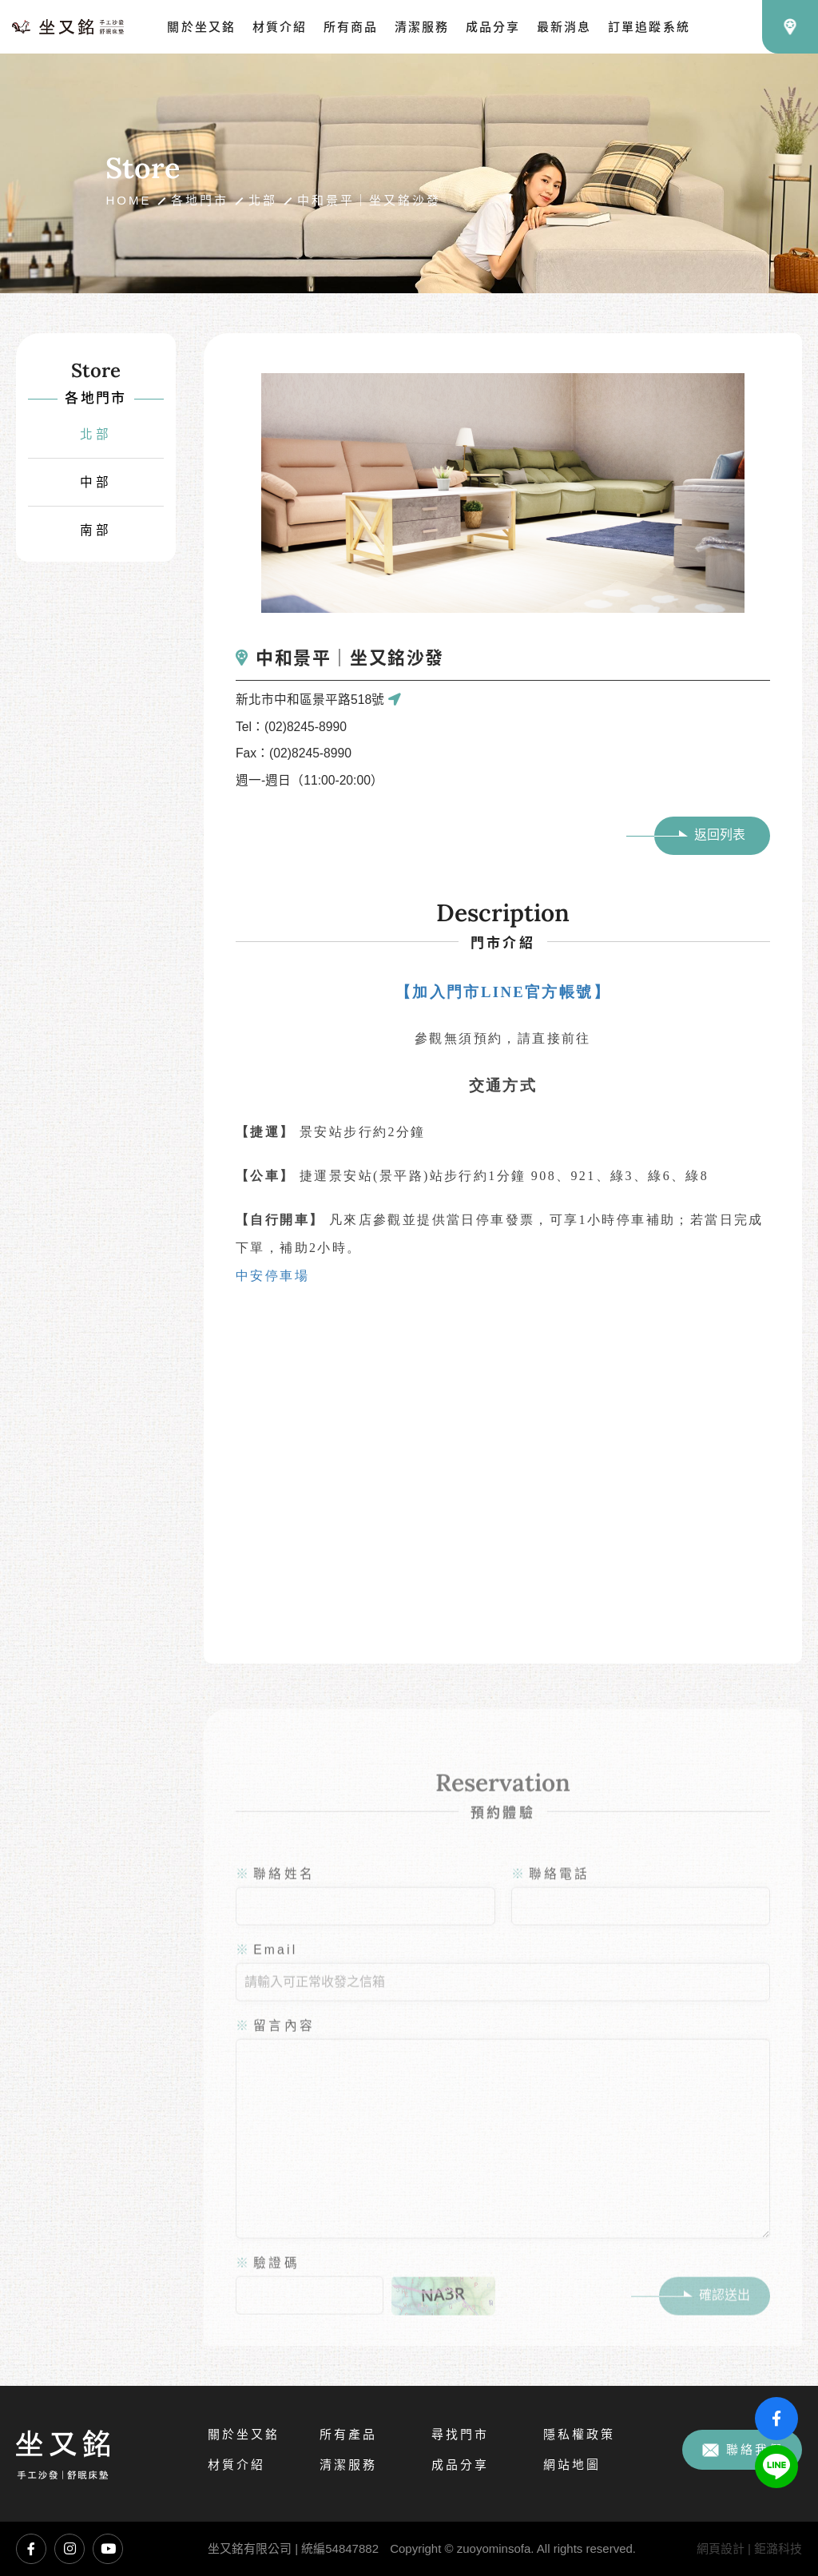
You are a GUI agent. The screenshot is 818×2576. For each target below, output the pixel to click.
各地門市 (199, 200)
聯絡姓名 (275, 1893)
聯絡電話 (550, 1893)
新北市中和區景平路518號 (318, 699)
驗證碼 (268, 2282)
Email (266, 1969)
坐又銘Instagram (69, 2549)
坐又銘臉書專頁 (31, 2549)
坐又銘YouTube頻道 (108, 2549)
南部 (96, 530)
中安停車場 (272, 1275)
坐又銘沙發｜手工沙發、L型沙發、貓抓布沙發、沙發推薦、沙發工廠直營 (68, 26)
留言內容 (275, 2045)
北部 (262, 200)
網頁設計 (721, 2548)
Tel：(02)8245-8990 (291, 726)
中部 (96, 482)
